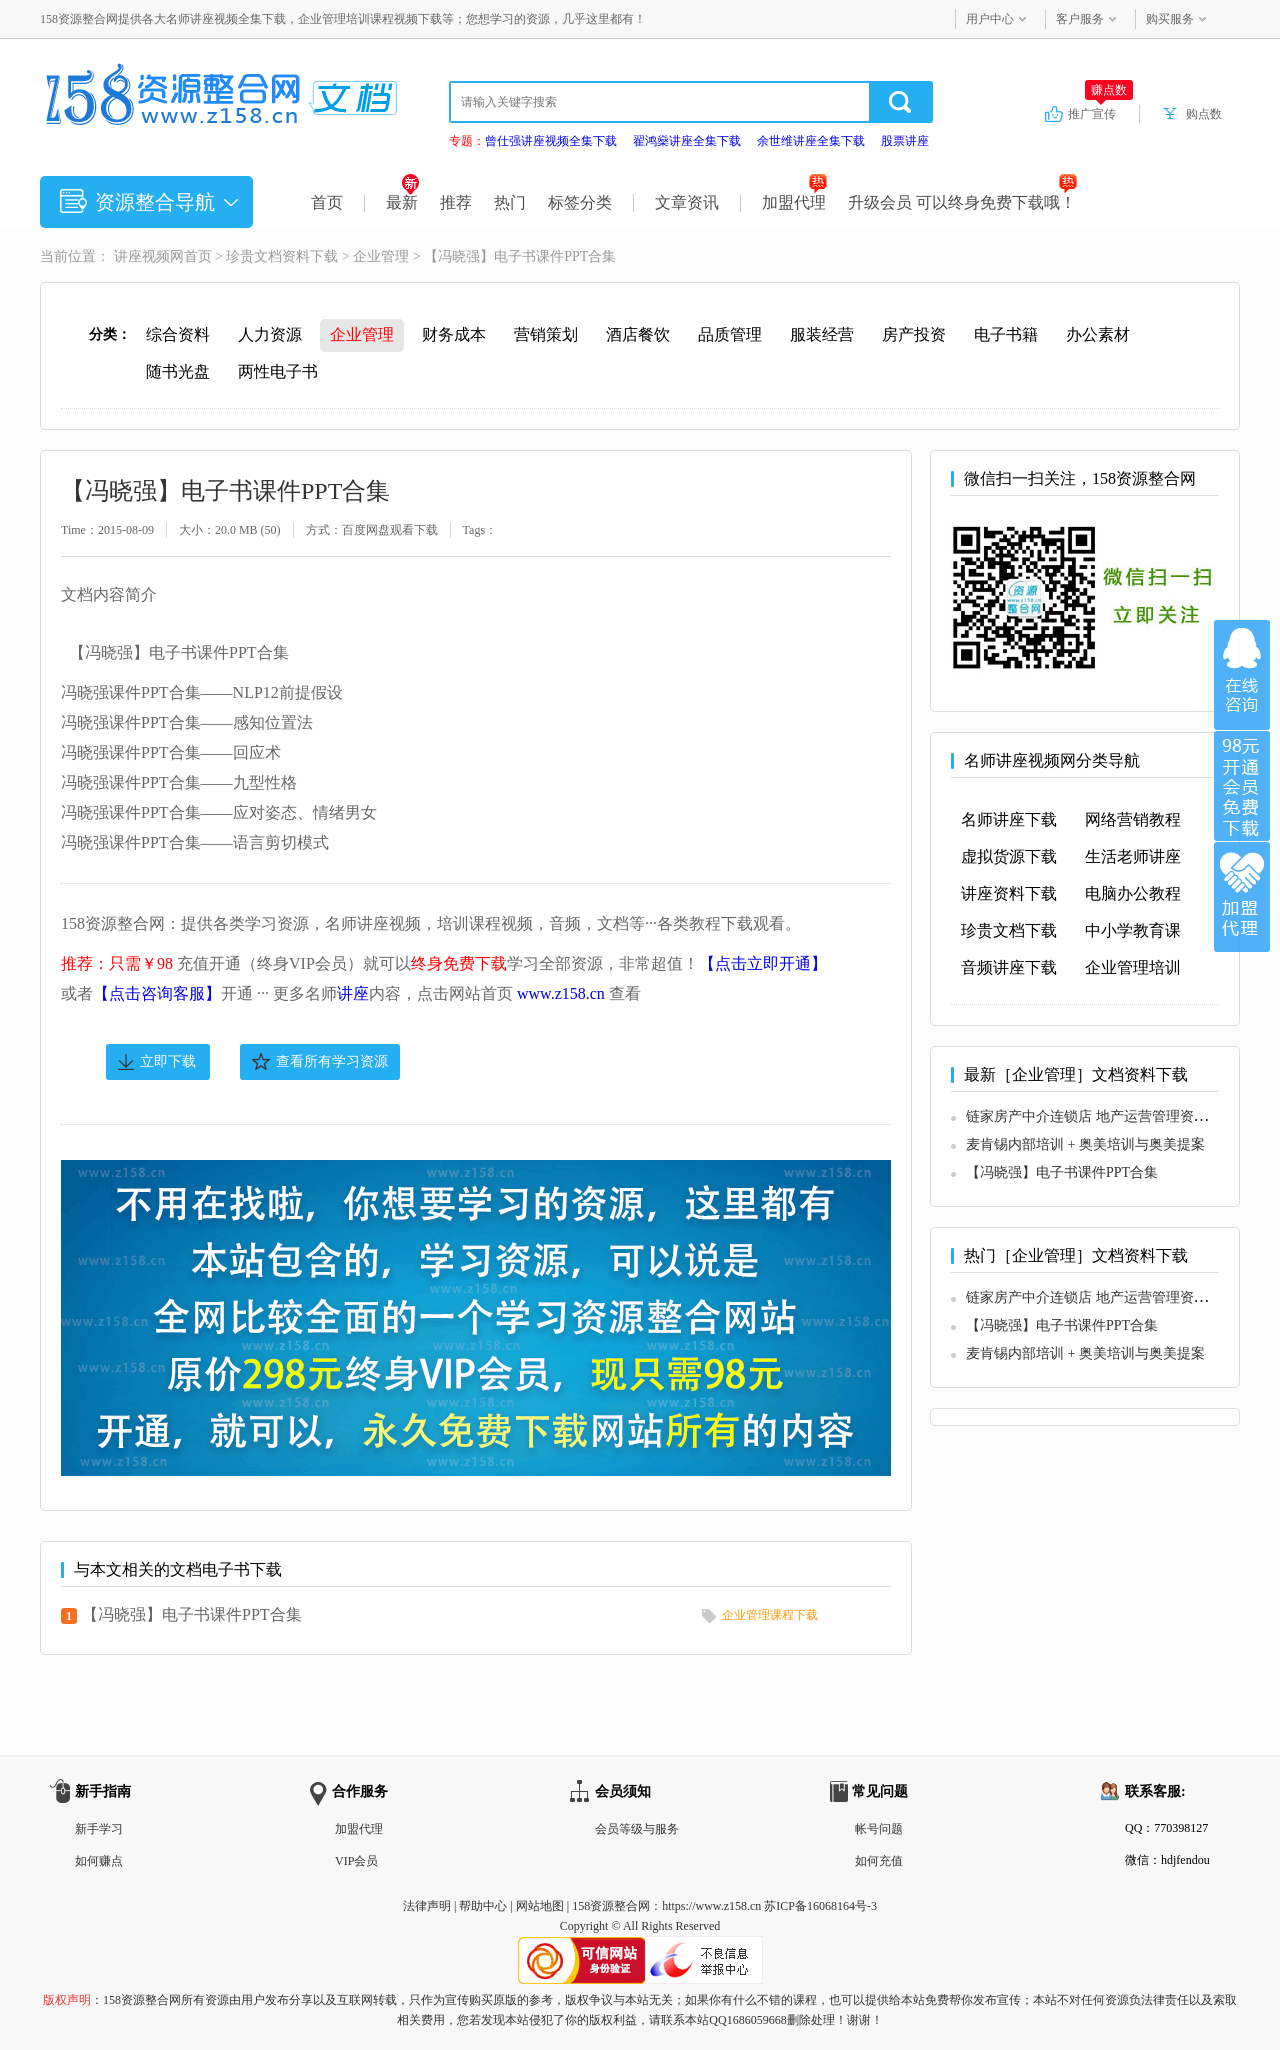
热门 (510, 202)
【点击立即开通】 (763, 963)
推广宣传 (1100, 113)
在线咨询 (1242, 675)
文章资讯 (687, 202)
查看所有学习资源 (332, 1061)
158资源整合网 (611, 1906)
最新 (402, 202)
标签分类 (580, 202)
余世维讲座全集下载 (811, 141)
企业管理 (381, 256)
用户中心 (990, 19)
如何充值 (879, 1861)
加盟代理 (794, 202)
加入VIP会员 (1242, 786)
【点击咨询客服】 (157, 993)
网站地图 (540, 1906)
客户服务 (1080, 19)
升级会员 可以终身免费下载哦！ (962, 202)
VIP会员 (356, 1861)
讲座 (353, 993)
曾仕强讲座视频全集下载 (551, 141)
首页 (327, 202)
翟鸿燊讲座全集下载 (687, 141)
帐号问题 (879, 1829)
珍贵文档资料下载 (282, 256)
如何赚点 (99, 1861)
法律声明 (427, 1906)
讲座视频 (142, 256)
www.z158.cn (561, 993)
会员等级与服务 (637, 1829)
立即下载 (168, 1061)
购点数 (1204, 114)
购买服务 (1170, 19)
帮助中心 (483, 1906)
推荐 (456, 202)
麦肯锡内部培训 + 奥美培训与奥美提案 (1085, 1144)
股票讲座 (905, 141)
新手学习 (99, 1829)
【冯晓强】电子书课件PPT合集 (192, 1614)
